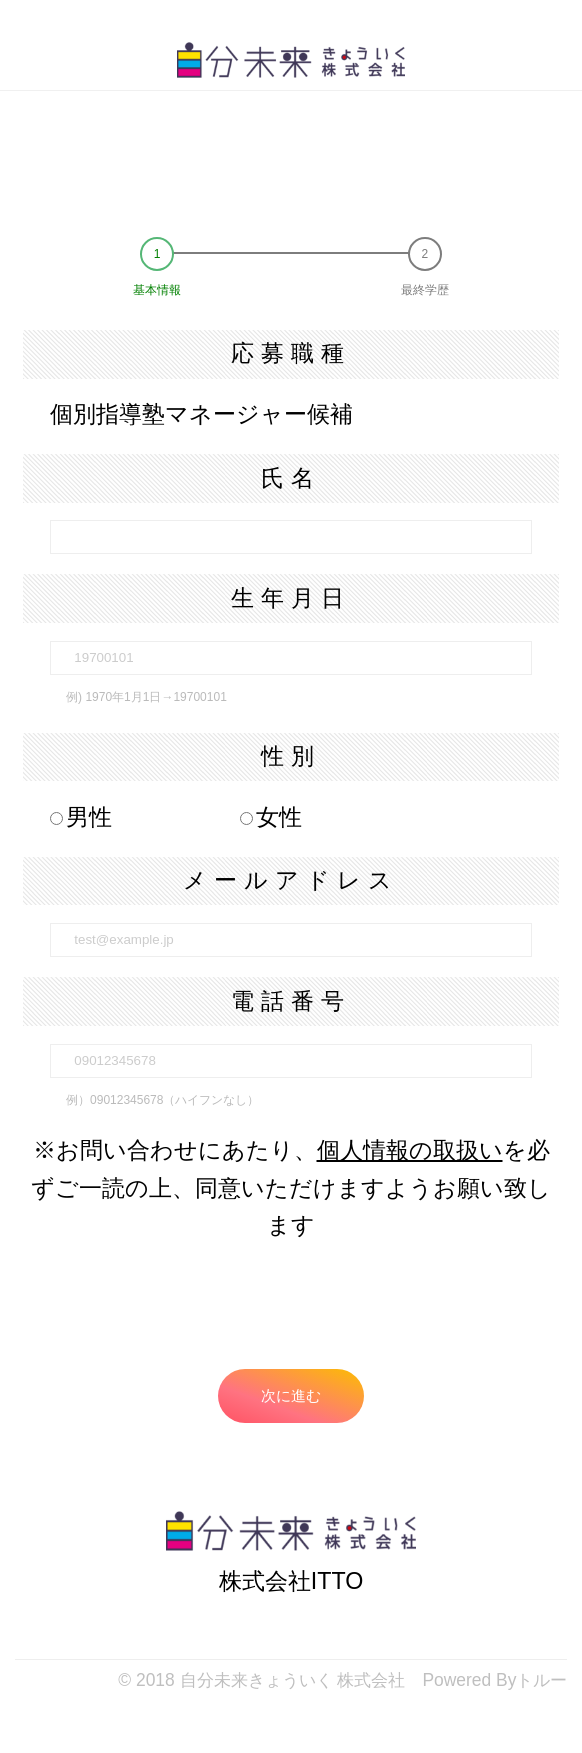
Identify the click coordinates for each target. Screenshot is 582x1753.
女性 (271, 817)
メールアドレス (291, 880)
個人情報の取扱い (410, 1150)
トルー (541, 1680)
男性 (81, 817)
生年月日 (291, 598)
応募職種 (291, 353)
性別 (291, 756)
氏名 (291, 478)
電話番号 (291, 1001)
